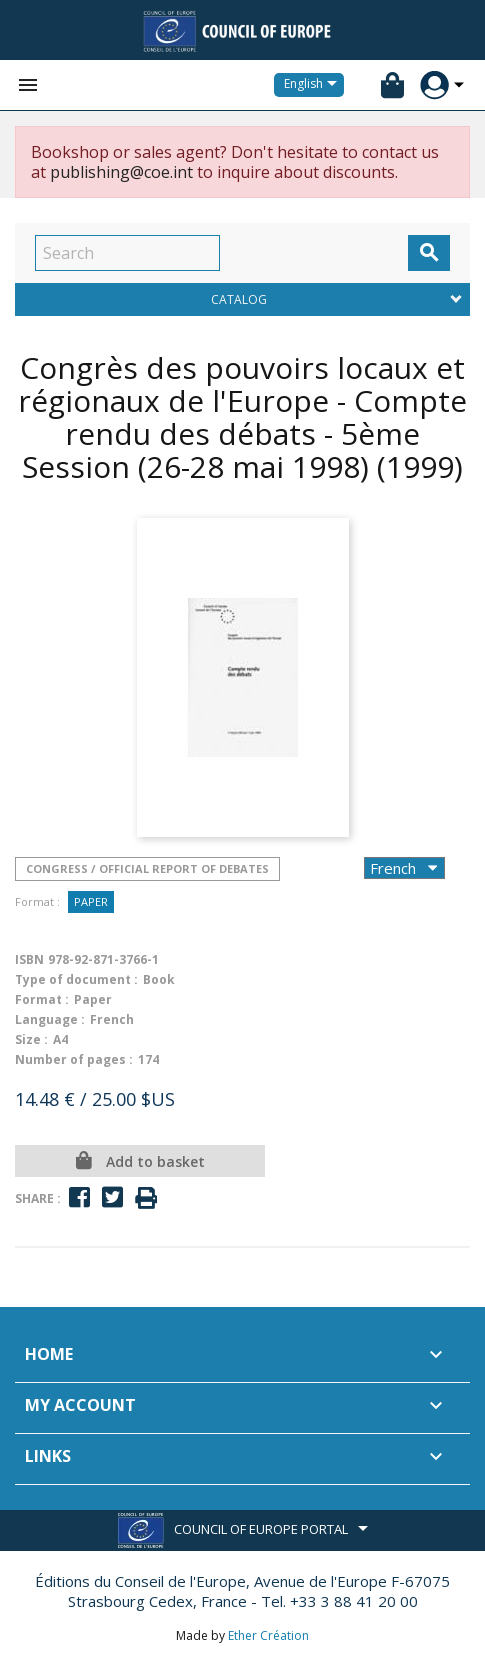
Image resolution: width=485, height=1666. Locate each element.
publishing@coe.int (121, 172)
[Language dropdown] (314, 85)
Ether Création (268, 1635)
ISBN (29, 959)
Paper (91, 901)
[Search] (127, 253)
